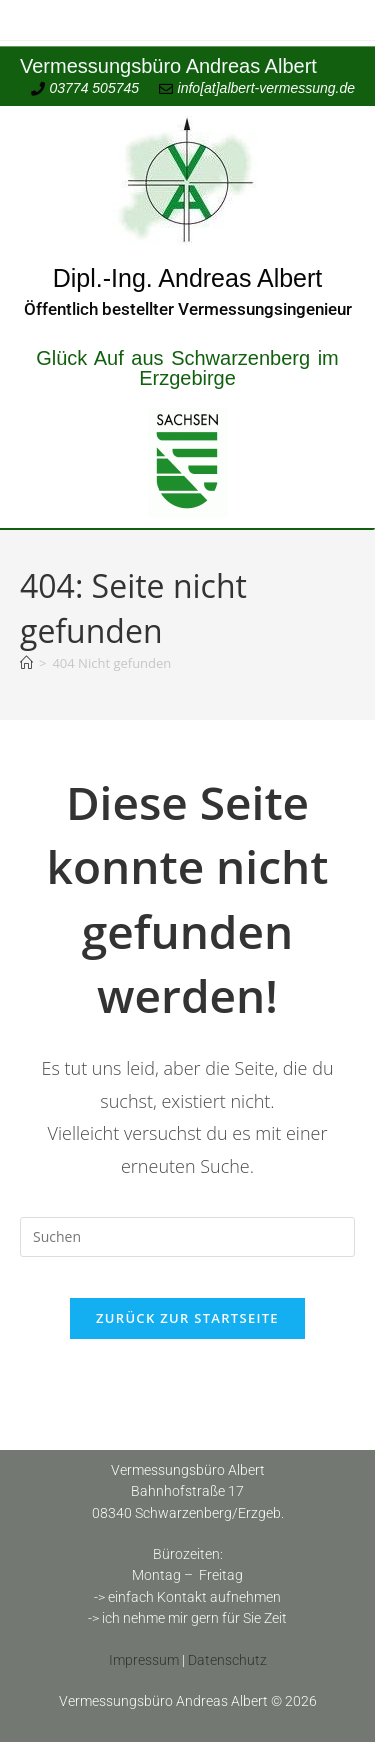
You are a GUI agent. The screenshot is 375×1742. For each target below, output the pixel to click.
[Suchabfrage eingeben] (187, 1237)
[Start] (26, 663)
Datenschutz (227, 1660)
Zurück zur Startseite (187, 1318)
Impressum (144, 1660)
